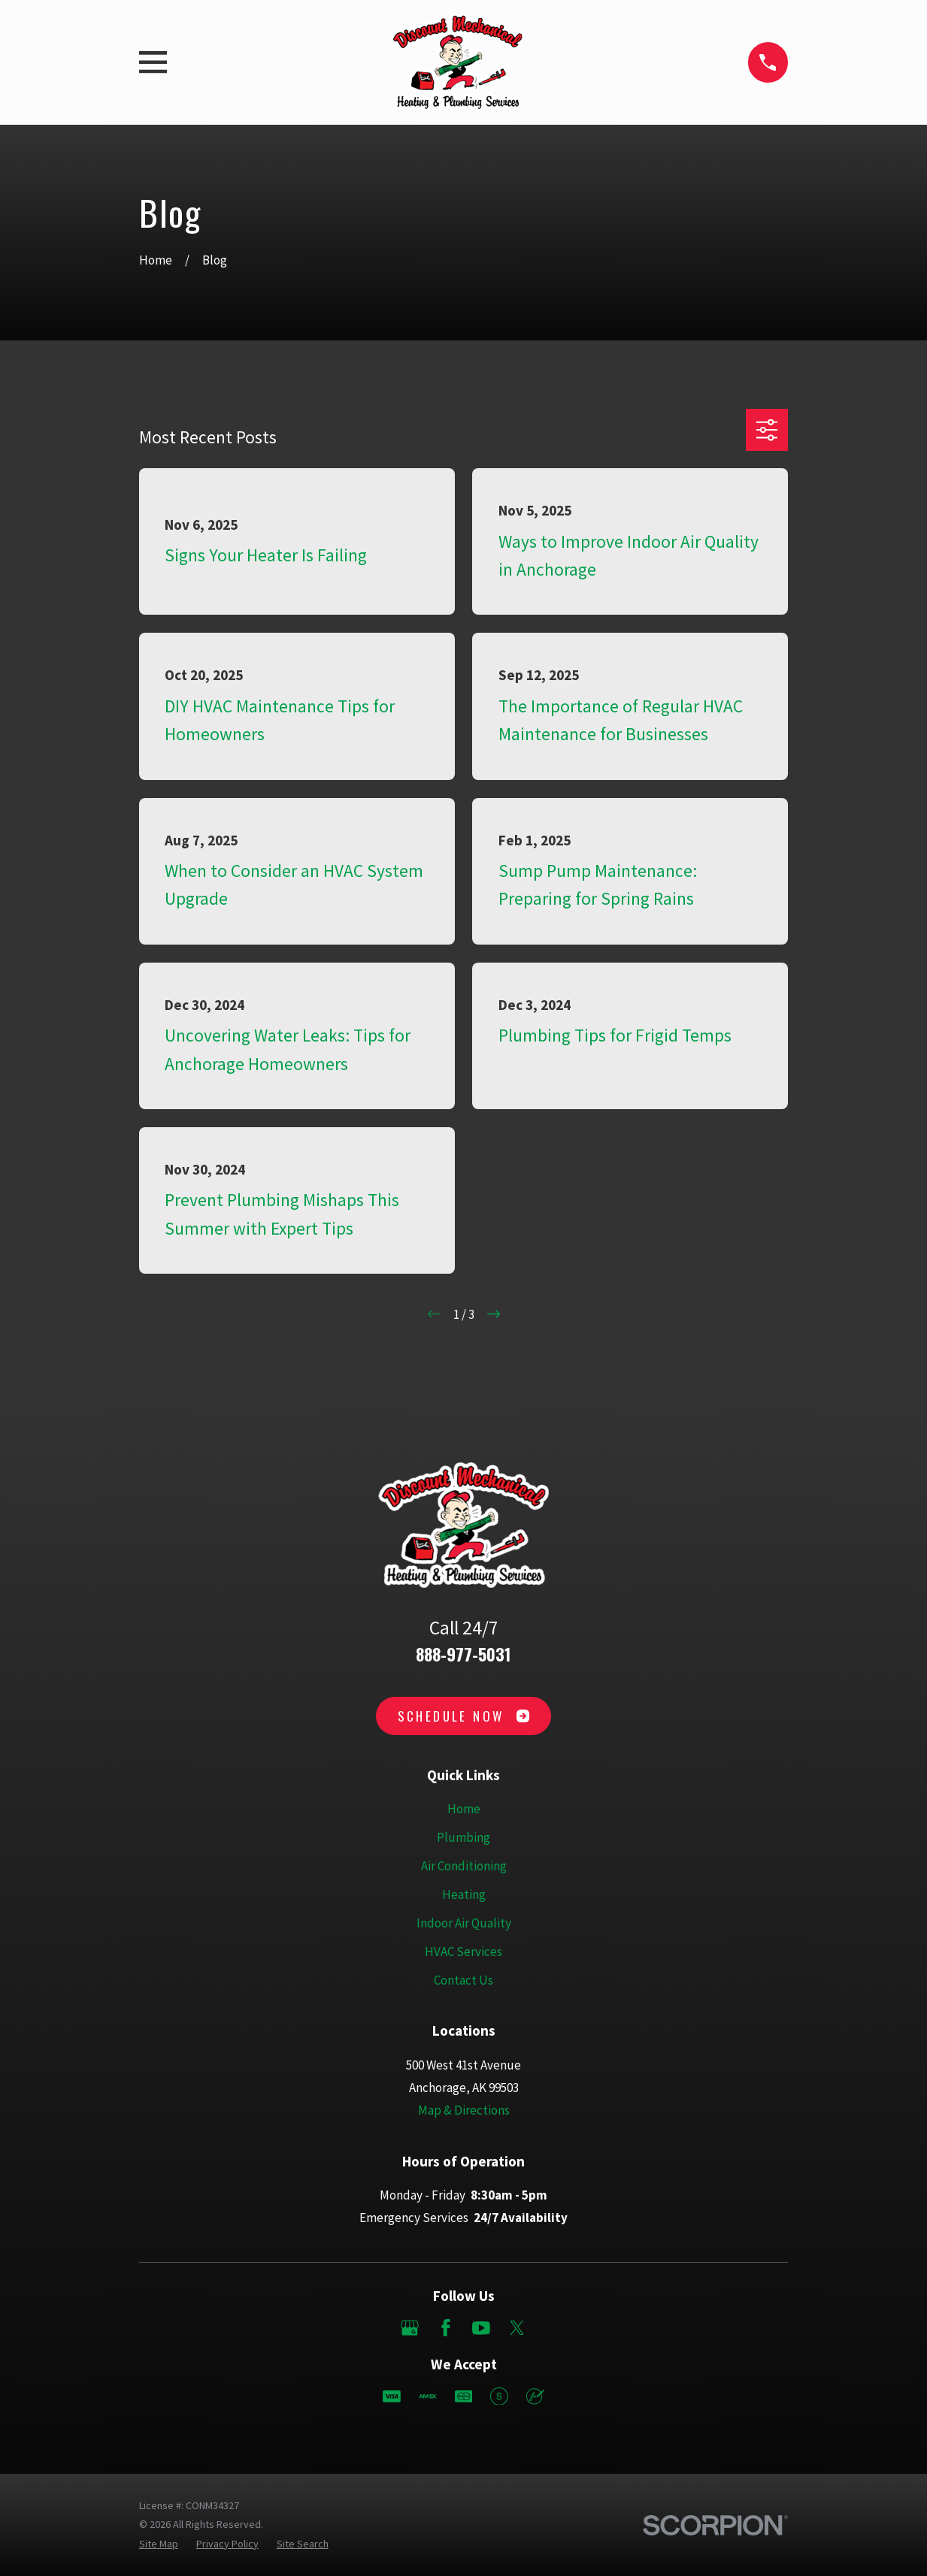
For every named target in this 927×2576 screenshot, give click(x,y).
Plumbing (463, 1837)
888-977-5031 (463, 1653)
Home (463, 1808)
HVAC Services (463, 1951)
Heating (464, 1894)
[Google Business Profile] (410, 2328)
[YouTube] (481, 2328)
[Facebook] (446, 2328)
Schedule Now (464, 1716)
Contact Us (463, 1980)
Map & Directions (464, 2110)
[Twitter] (517, 2328)
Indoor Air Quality (464, 1923)
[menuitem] (158, 2544)
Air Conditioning (464, 1866)
